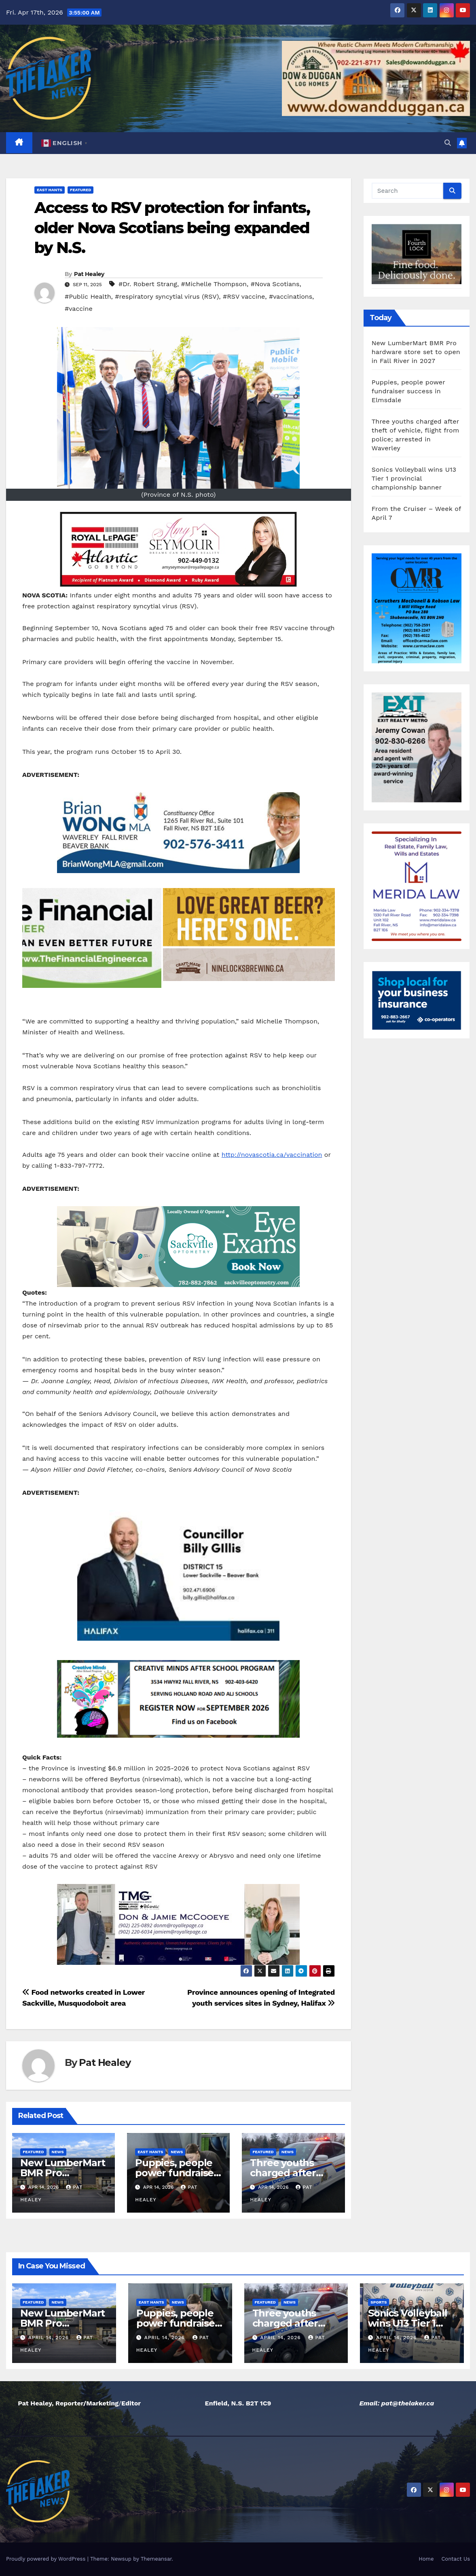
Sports (378, 2302)
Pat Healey (89, 274)
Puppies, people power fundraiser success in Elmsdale (408, 391)
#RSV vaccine (244, 296)
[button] (447, 143)
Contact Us (455, 2559)
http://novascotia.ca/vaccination (272, 1154)
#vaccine (79, 308)
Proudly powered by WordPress (46, 2559)
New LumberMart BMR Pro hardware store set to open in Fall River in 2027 (416, 352)
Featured (80, 190)
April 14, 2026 (49, 2337)
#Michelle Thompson (214, 284)
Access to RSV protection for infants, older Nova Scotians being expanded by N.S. (172, 227)
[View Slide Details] (178, 549)
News (58, 2152)
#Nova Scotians (275, 284)
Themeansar (156, 2559)
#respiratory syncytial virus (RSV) (167, 296)
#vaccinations (290, 296)
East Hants (49, 190)
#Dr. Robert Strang (147, 284)
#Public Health (88, 296)
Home (426, 2559)
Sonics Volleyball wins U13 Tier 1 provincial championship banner (414, 478)
